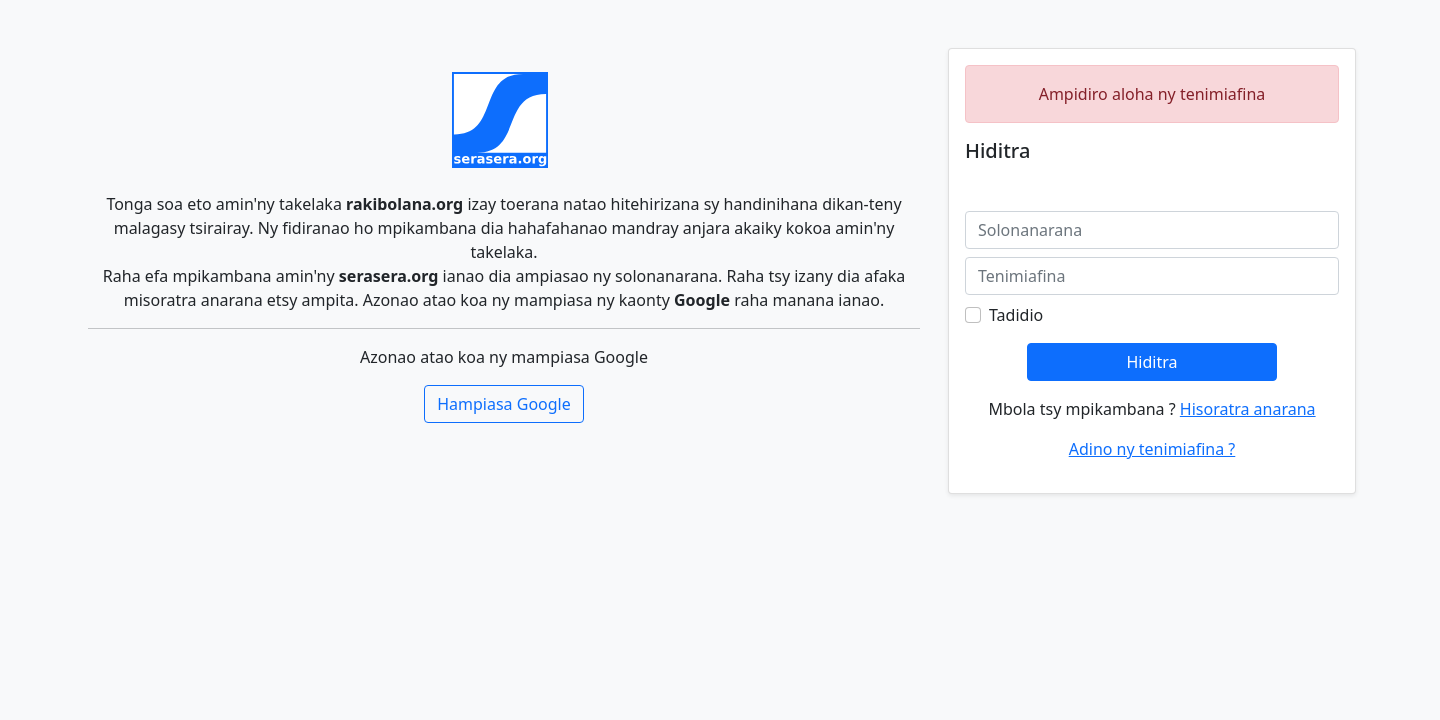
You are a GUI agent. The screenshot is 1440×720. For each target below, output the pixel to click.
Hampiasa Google (504, 404)
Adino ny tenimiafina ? (1152, 449)
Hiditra (1151, 362)
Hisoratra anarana (1248, 409)
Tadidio (1016, 315)
